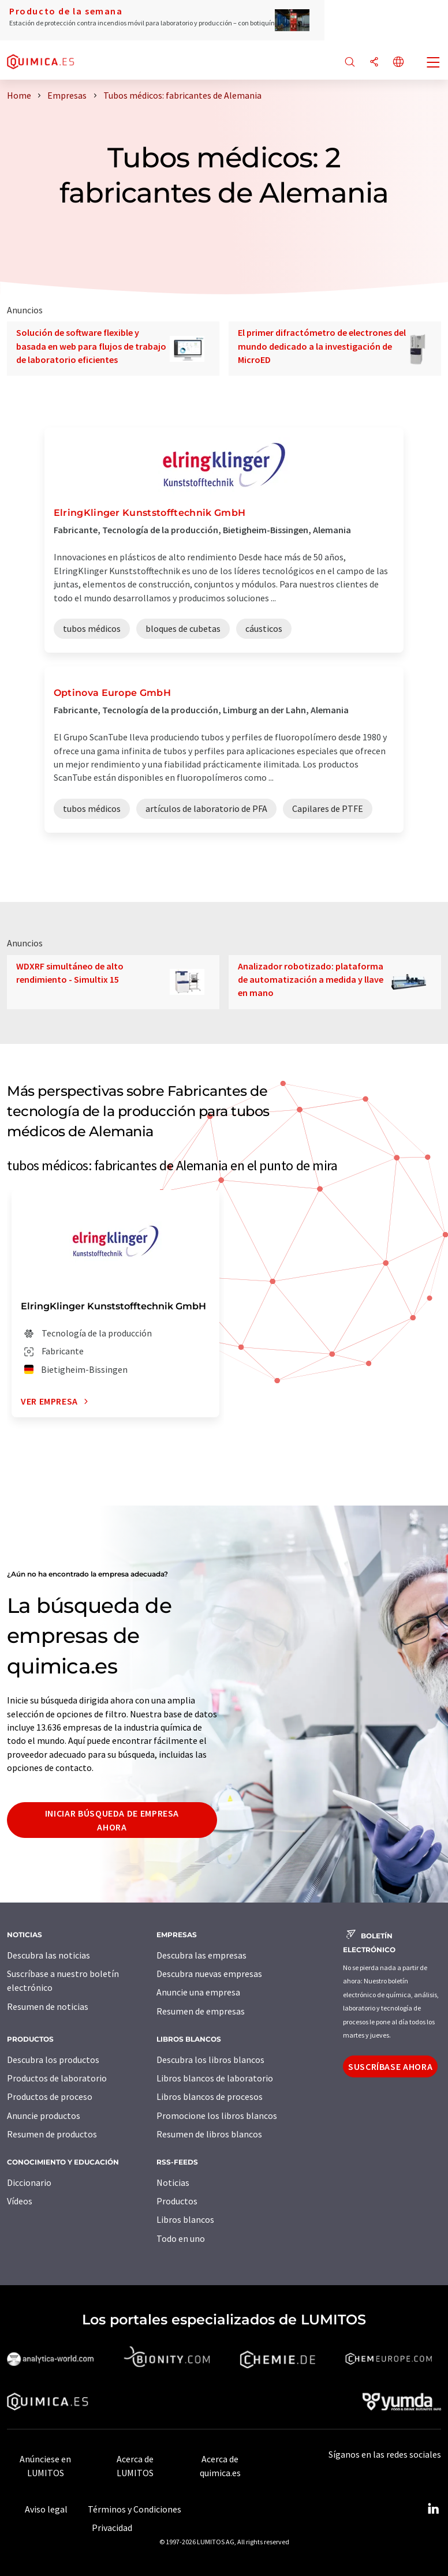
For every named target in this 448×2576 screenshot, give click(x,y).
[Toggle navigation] (433, 63)
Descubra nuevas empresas (209, 1973)
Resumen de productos (52, 2134)
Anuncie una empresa (198, 1992)
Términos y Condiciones (134, 2509)
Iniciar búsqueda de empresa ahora (112, 1820)
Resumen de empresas (200, 2011)
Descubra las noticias (48, 1955)
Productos (176, 2201)
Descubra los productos (53, 2059)
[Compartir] (374, 62)
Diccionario (29, 2182)
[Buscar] (350, 62)
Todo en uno (180, 2238)
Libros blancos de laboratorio (214, 2078)
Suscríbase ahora (390, 2066)
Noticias (172, 2182)
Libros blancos (185, 2219)
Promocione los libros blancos (216, 2115)
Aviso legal (46, 2509)
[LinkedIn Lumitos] (433, 2509)
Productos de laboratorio (57, 2078)
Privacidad (112, 2527)
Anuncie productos (43, 2115)
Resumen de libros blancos (209, 2134)
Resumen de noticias (47, 2006)
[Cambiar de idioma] (398, 62)
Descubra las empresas (201, 1955)
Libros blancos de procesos (209, 2096)
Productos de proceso (49, 2096)
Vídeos (19, 2201)
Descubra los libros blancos (210, 2059)
